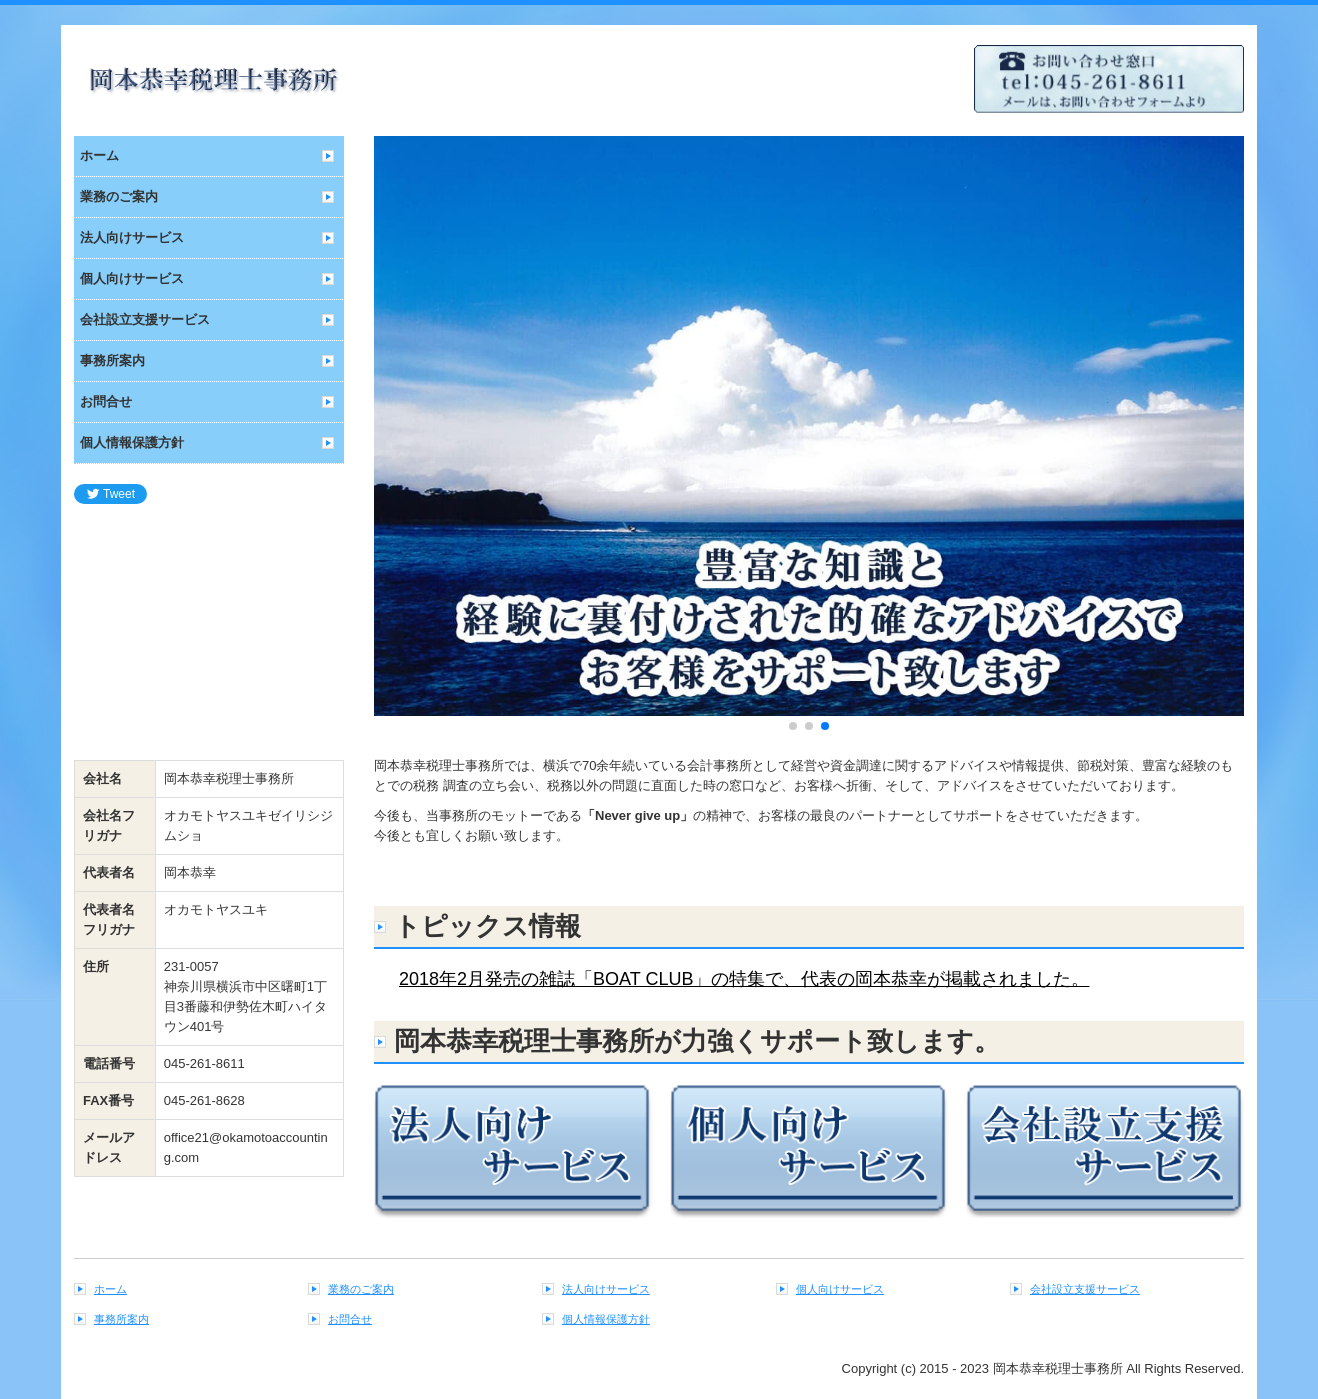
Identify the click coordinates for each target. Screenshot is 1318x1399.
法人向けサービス (132, 237)
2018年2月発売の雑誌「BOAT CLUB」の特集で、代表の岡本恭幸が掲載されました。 (744, 979)
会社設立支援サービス (145, 319)
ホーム (99, 155)
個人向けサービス (132, 278)
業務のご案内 (119, 196)
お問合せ (106, 401)
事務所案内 (112, 360)
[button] (400, 436)
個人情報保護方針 (132, 442)
